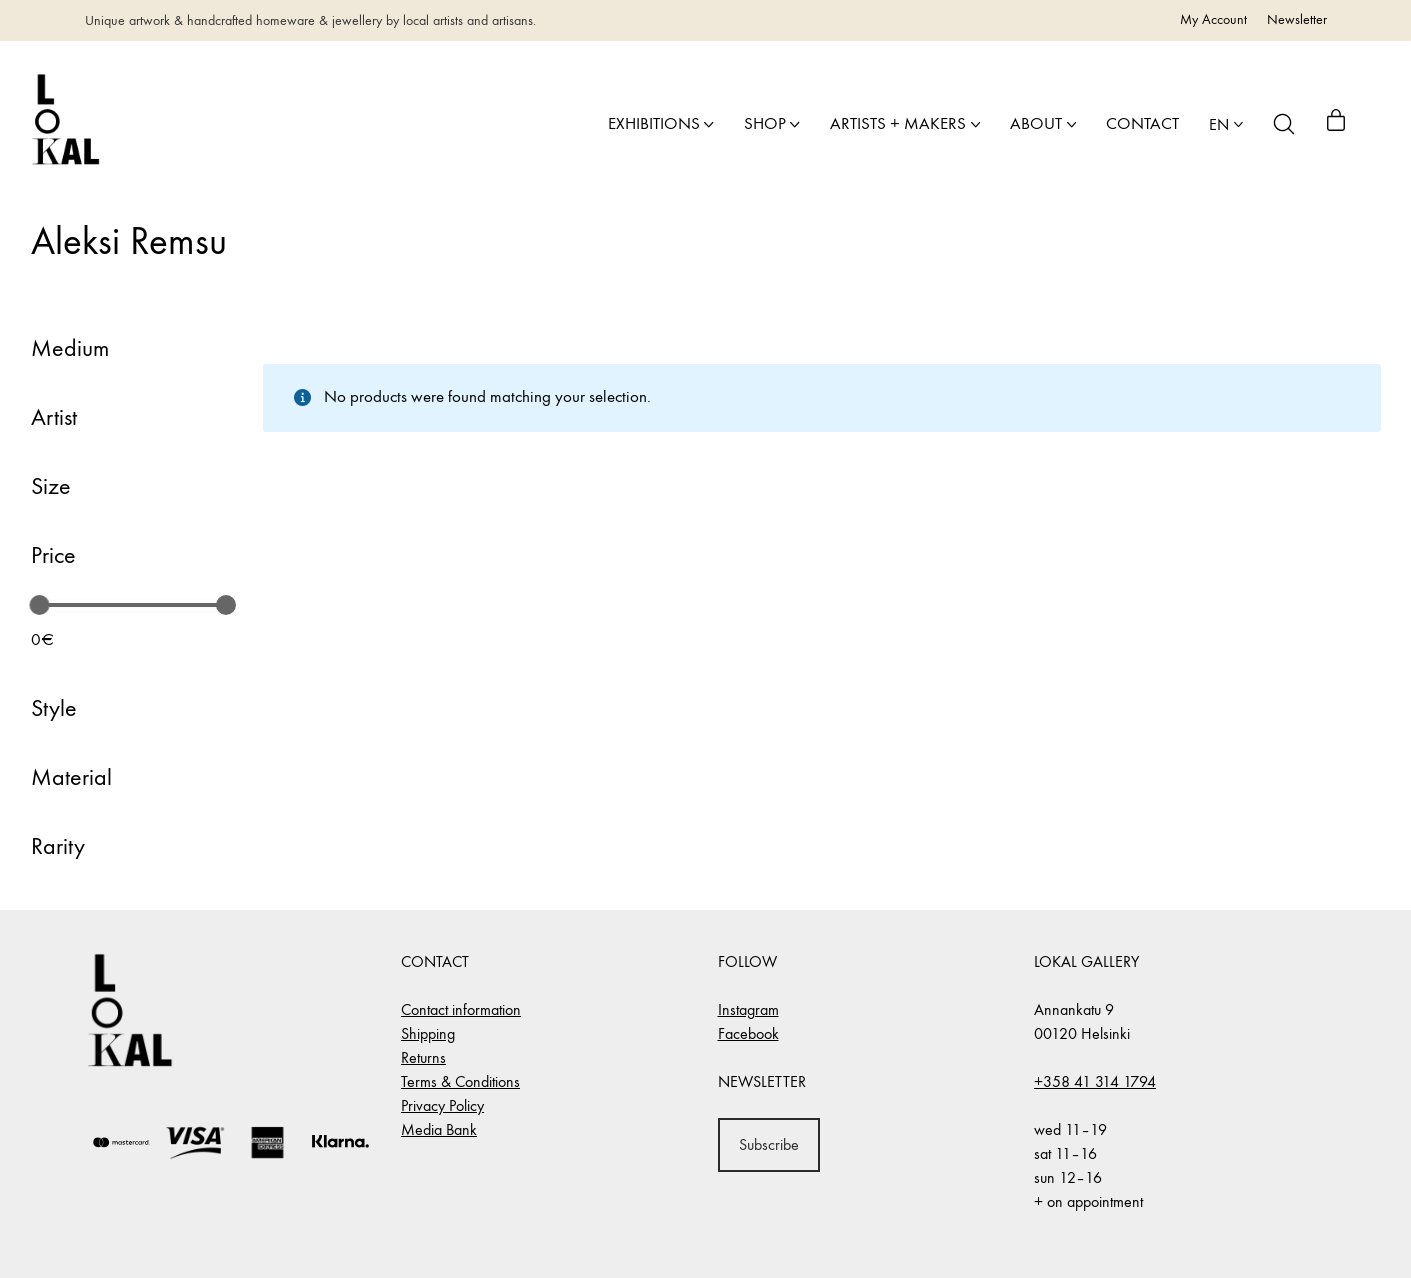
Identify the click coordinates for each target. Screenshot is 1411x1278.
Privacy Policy (442, 1105)
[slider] (39, 605)
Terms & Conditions (460, 1081)
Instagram (748, 1009)
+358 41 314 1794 (1095, 1081)
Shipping (428, 1033)
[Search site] (1284, 124)
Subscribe (769, 1144)
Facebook (748, 1033)
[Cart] (1336, 124)
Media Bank (439, 1129)
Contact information (461, 1009)
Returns (423, 1057)
